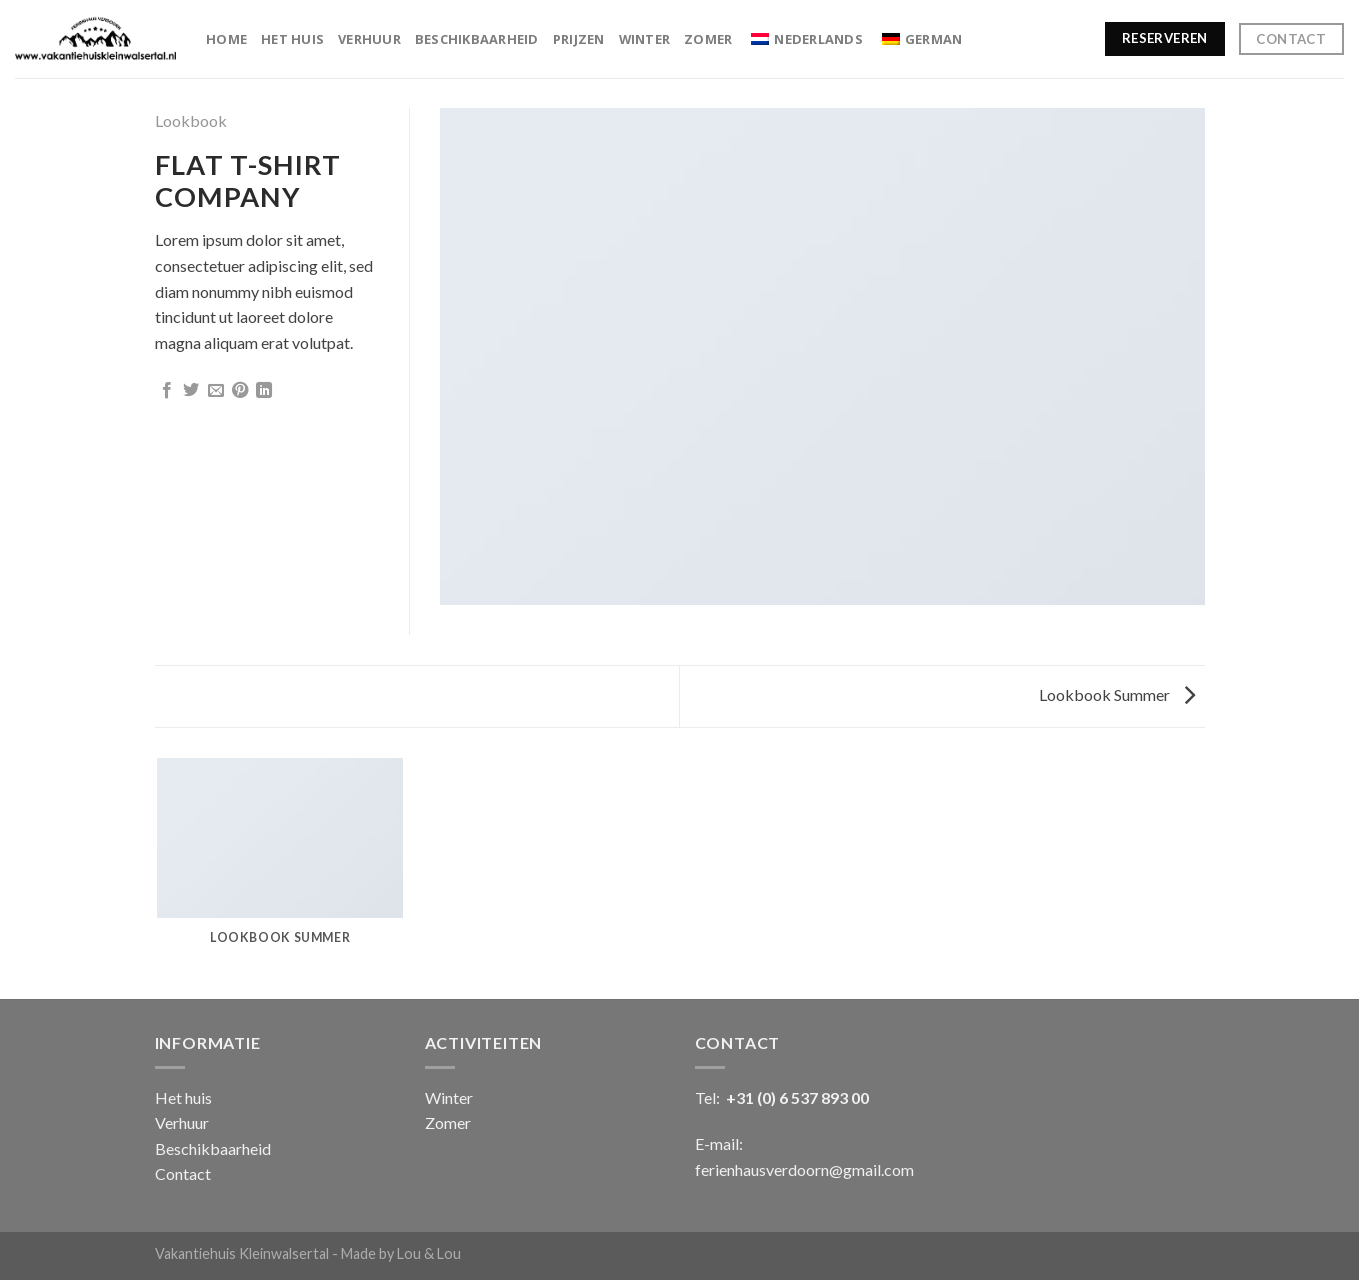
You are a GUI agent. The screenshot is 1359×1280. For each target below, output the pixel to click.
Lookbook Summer (1117, 694)
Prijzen (579, 39)
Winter (645, 39)
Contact (183, 1173)
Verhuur (369, 39)
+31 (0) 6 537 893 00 (797, 1097)
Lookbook (191, 120)
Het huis (292, 39)
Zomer (708, 39)
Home (226, 39)
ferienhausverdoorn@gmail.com (804, 1169)
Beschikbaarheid (477, 39)
